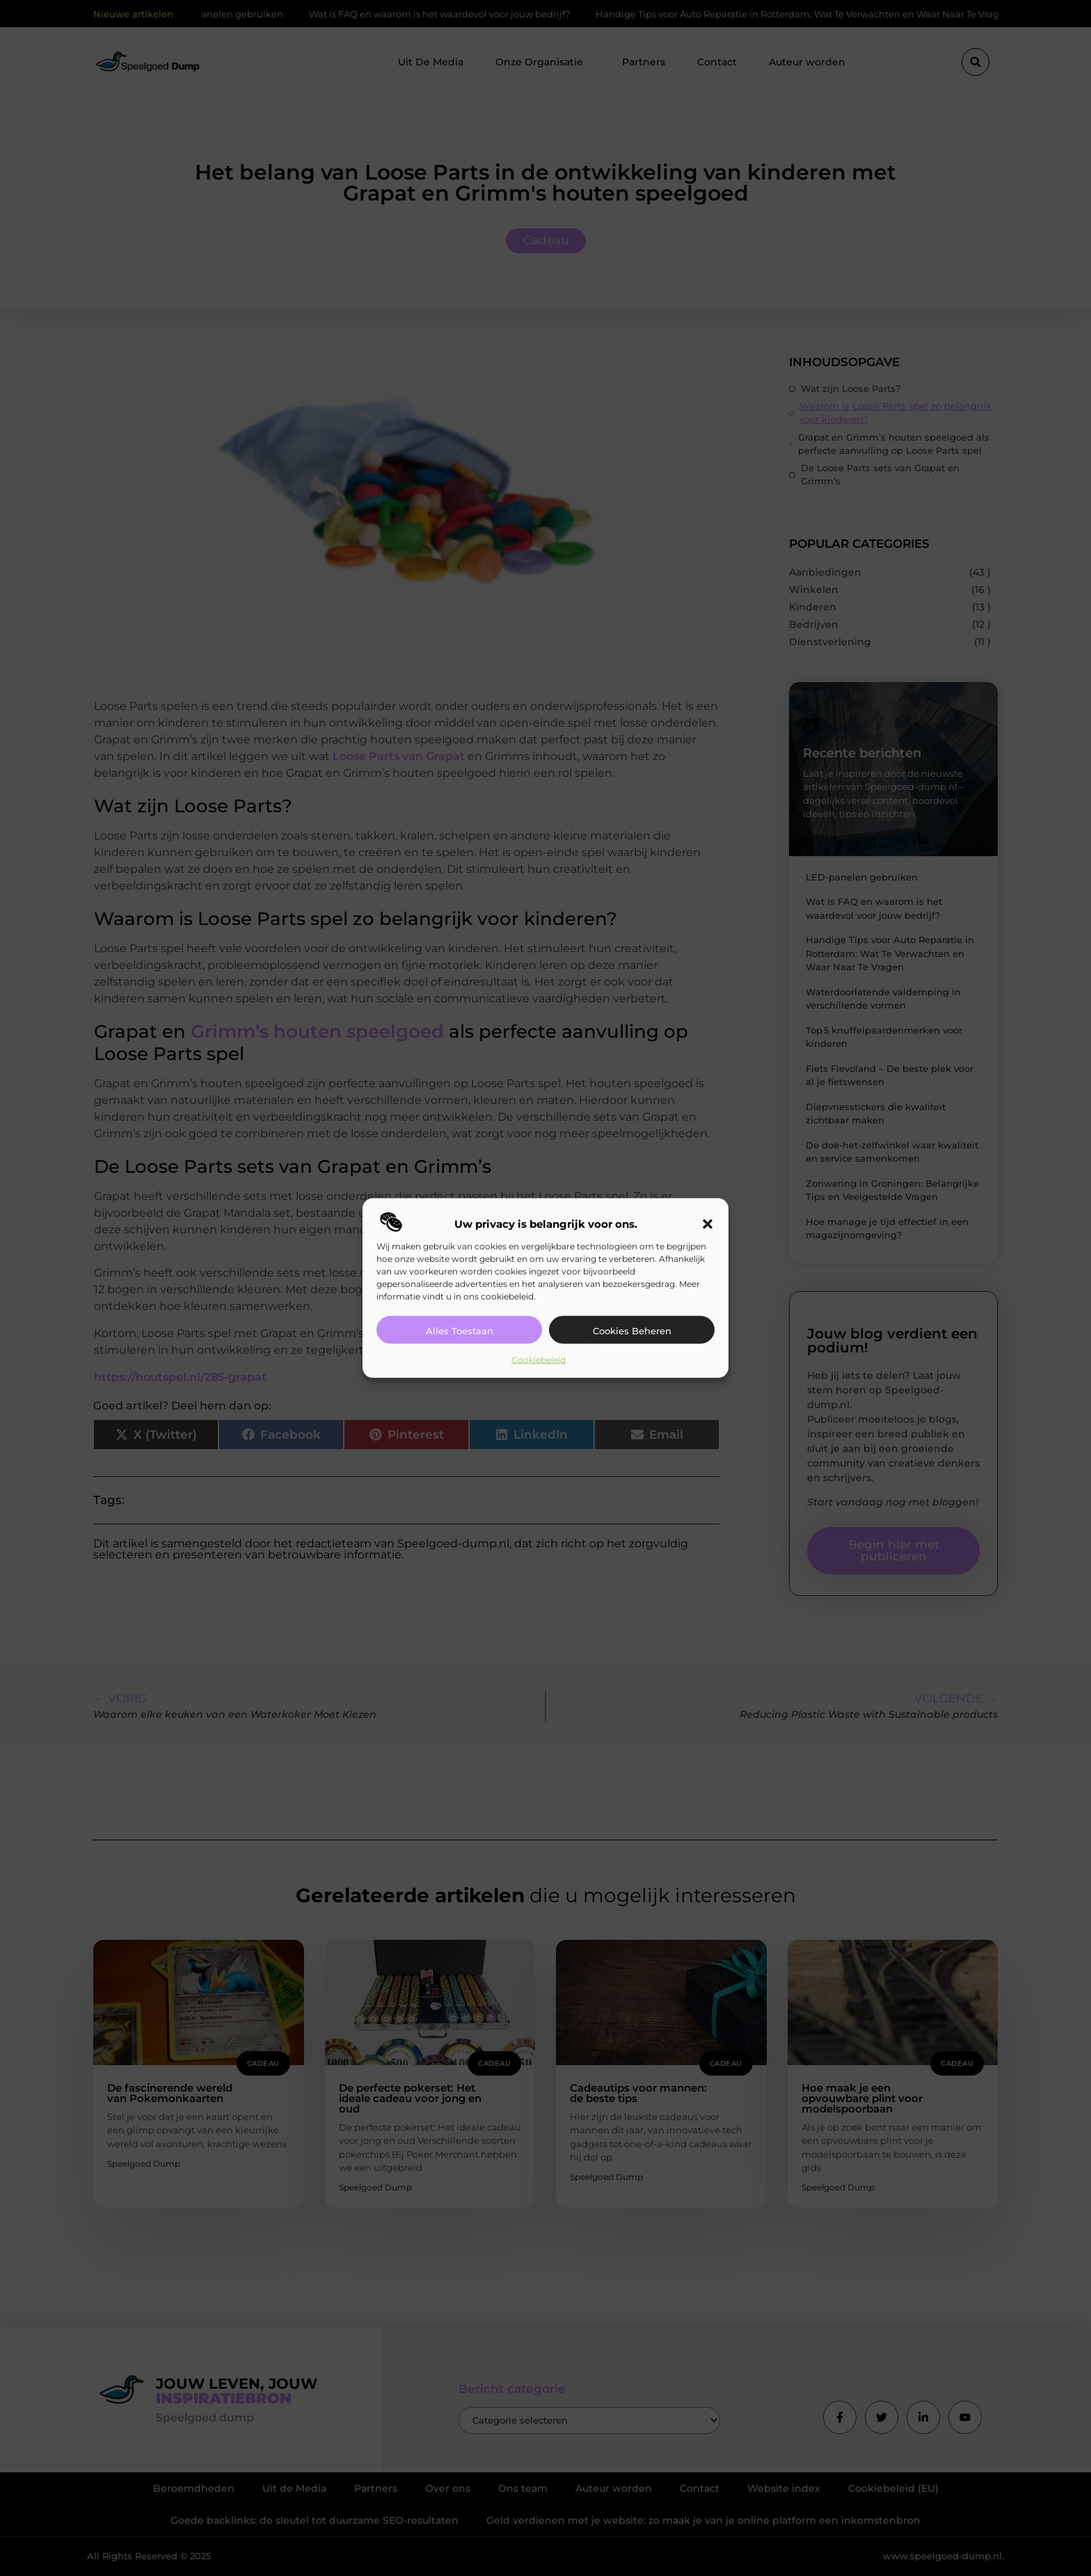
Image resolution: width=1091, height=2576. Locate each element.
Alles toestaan (459, 1330)
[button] (708, 1224)
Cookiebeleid (538, 1359)
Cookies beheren (632, 1330)
